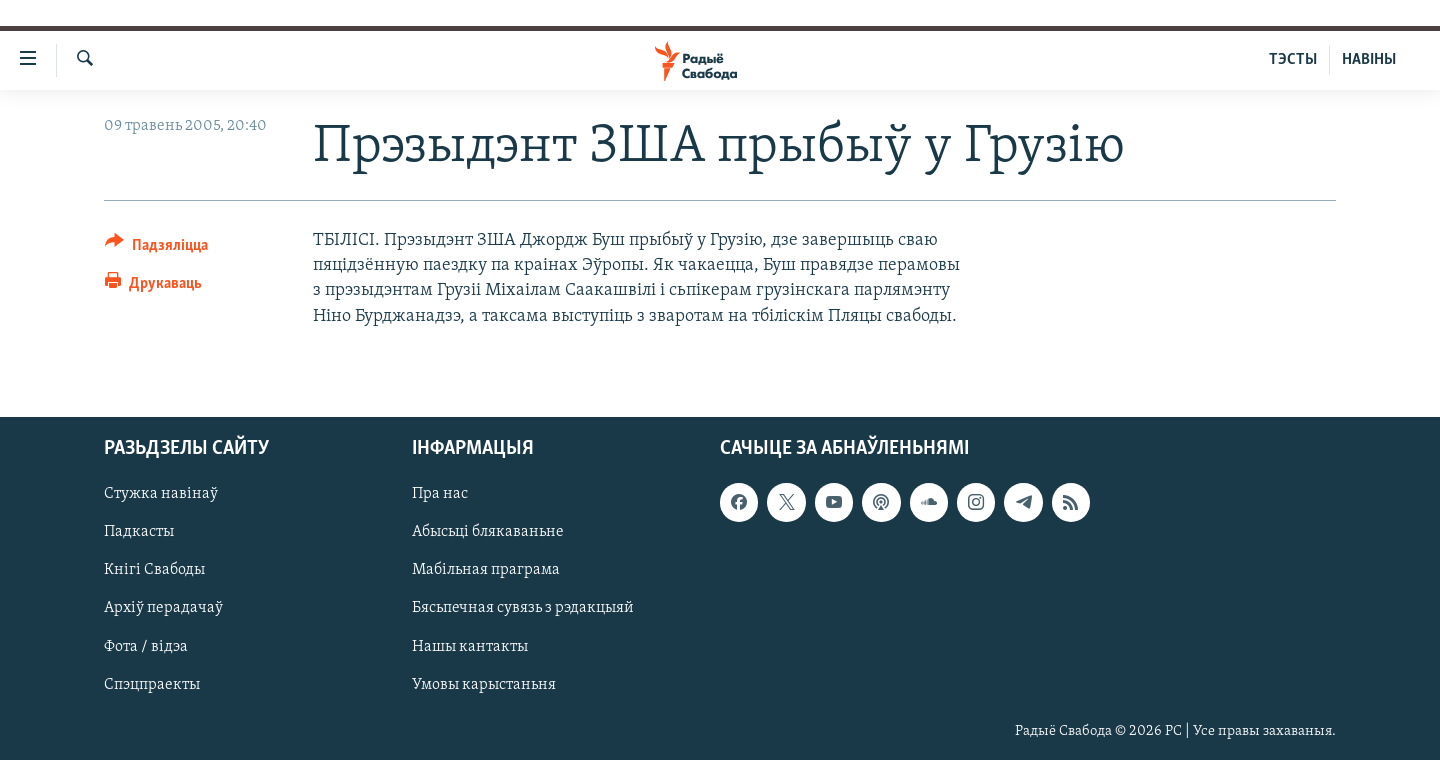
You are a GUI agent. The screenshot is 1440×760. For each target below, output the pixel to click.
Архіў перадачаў (163, 608)
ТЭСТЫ (1293, 60)
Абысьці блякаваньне (488, 532)
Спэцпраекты (152, 684)
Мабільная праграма (486, 570)
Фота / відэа (146, 646)
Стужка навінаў (161, 494)
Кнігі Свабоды (154, 570)
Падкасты (139, 532)
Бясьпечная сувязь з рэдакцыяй (523, 608)
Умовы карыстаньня (484, 684)
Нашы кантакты (470, 646)
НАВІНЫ (1369, 60)
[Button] (156, 248)
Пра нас (440, 494)
